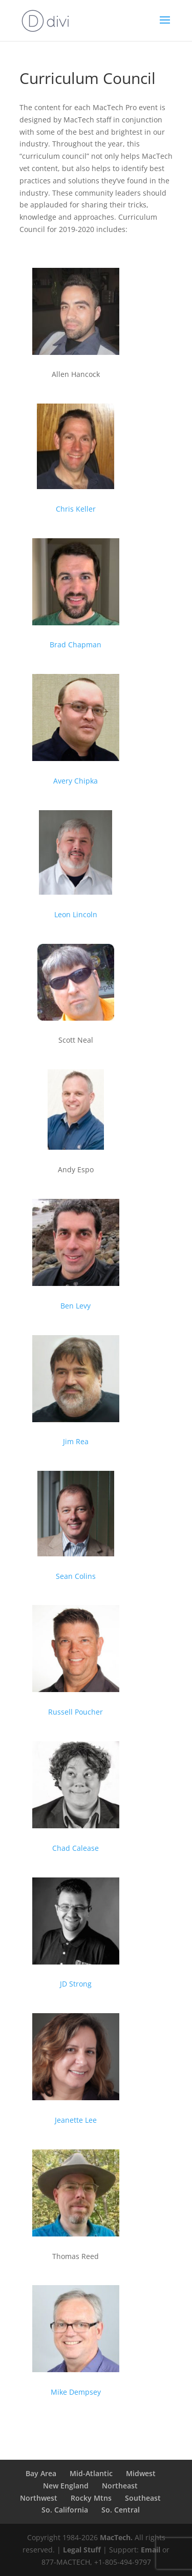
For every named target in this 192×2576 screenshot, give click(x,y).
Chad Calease (75, 1848)
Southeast (143, 2498)
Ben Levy (75, 1306)
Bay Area (41, 2473)
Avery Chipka (75, 781)
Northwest (38, 2498)
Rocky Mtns (91, 2498)
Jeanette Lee (76, 2120)
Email (150, 2549)
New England (66, 2485)
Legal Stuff (82, 2549)
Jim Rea (76, 1441)
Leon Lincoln (75, 914)
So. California (64, 2510)
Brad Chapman (75, 644)
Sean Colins (76, 1576)
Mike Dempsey (76, 2392)
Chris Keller (76, 509)
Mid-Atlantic (91, 2473)
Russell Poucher (75, 1712)
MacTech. (116, 2537)
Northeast (120, 2485)
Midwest (141, 2473)
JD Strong (76, 1984)
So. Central (120, 2510)
